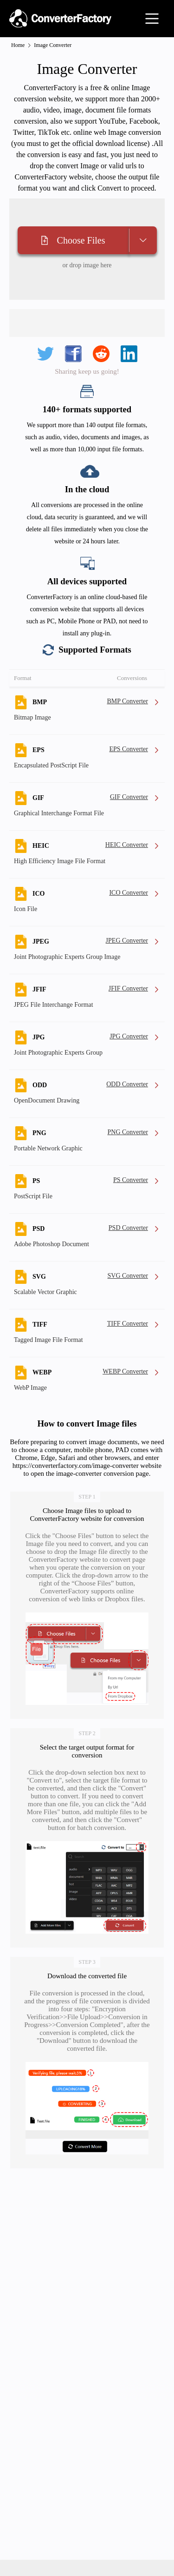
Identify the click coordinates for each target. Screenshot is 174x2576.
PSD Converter (128, 1227)
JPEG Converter (127, 940)
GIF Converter (129, 796)
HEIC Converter (126, 844)
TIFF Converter (127, 1323)
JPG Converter (129, 1036)
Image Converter (52, 45)
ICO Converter (128, 892)
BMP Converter (127, 701)
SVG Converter (128, 1275)
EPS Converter (128, 749)
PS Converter (130, 1179)
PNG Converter (128, 1132)
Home (18, 45)
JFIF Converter (128, 988)
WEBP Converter (125, 1371)
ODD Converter (127, 1084)
